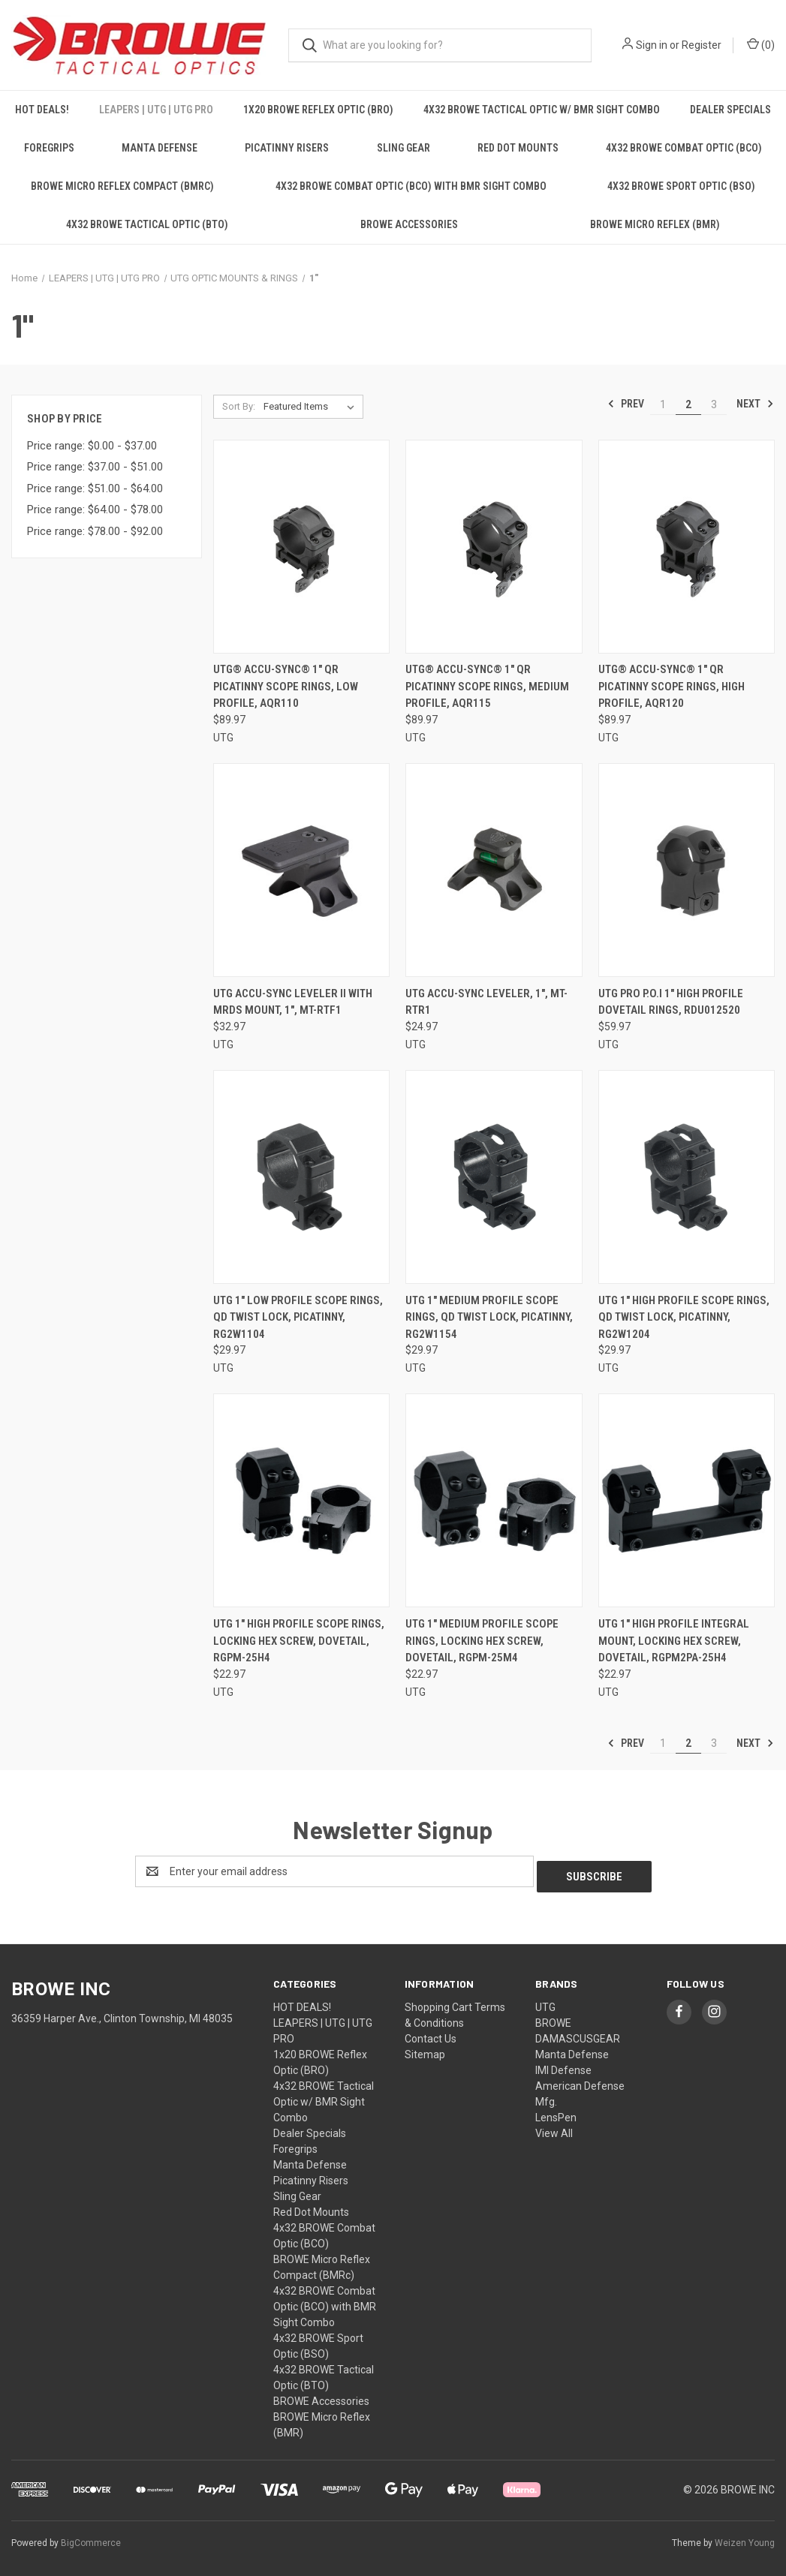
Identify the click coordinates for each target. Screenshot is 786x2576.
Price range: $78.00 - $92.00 (95, 531)
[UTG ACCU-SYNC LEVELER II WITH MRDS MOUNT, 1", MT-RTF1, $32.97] (301, 870)
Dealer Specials (730, 110)
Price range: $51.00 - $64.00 (95, 488)
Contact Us (430, 2033)
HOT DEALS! (42, 110)
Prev (625, 403)
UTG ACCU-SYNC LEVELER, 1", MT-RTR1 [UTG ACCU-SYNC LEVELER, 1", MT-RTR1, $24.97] (486, 1002)
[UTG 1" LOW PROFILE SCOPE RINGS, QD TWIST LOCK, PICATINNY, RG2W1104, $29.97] (301, 1177)
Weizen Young (745, 2537)
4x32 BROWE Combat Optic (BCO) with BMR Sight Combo (411, 186)
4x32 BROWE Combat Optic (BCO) (684, 148)
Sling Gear (403, 148)
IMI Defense (563, 2065)
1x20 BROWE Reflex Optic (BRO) (318, 110)
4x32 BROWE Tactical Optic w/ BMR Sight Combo (541, 110)
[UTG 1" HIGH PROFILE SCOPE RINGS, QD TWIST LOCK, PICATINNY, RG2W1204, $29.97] (686, 1177)
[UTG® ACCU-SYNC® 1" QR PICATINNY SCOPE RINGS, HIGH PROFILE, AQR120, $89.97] (686, 547)
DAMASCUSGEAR (577, 2033)
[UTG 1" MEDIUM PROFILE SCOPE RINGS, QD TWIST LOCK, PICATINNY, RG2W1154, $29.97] (493, 1177)
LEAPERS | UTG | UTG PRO (156, 110)
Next (755, 403)
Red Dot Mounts (518, 148)
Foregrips (49, 148)
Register (701, 45)
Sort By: (238, 406)
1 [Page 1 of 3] (663, 404)
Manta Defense (159, 148)
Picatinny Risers (287, 148)
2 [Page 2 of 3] (688, 404)
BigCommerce (91, 2537)
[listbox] (312, 406)
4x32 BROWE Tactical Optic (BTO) (147, 224)
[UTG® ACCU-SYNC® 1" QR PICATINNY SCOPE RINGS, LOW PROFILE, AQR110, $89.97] (301, 547)
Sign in (651, 45)
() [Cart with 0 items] (761, 44)
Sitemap (425, 2049)
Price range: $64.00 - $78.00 (95, 509)
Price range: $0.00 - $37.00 (92, 445)
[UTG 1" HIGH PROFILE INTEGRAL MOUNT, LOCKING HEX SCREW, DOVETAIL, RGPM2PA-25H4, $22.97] (686, 1500)
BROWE (553, 2018)
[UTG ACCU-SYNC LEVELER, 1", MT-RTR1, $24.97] (493, 870)
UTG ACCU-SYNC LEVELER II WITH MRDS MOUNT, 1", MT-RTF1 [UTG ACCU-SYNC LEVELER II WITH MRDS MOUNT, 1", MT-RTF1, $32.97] (292, 1002)
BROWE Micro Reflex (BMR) (655, 224)
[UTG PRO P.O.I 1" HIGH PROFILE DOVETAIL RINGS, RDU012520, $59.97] (686, 870)
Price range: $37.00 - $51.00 (95, 466)
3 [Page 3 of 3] (714, 404)
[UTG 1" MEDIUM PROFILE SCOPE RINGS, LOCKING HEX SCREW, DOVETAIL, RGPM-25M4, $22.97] (493, 1500)
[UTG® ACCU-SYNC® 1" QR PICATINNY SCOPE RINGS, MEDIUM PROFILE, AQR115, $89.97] (493, 547)
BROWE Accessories (409, 224)
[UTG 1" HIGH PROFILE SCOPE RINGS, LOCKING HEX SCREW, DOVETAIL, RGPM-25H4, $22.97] (301, 1500)
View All (554, 2128)
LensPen (556, 2112)
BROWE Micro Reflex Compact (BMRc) (122, 186)
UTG (545, 2002)
